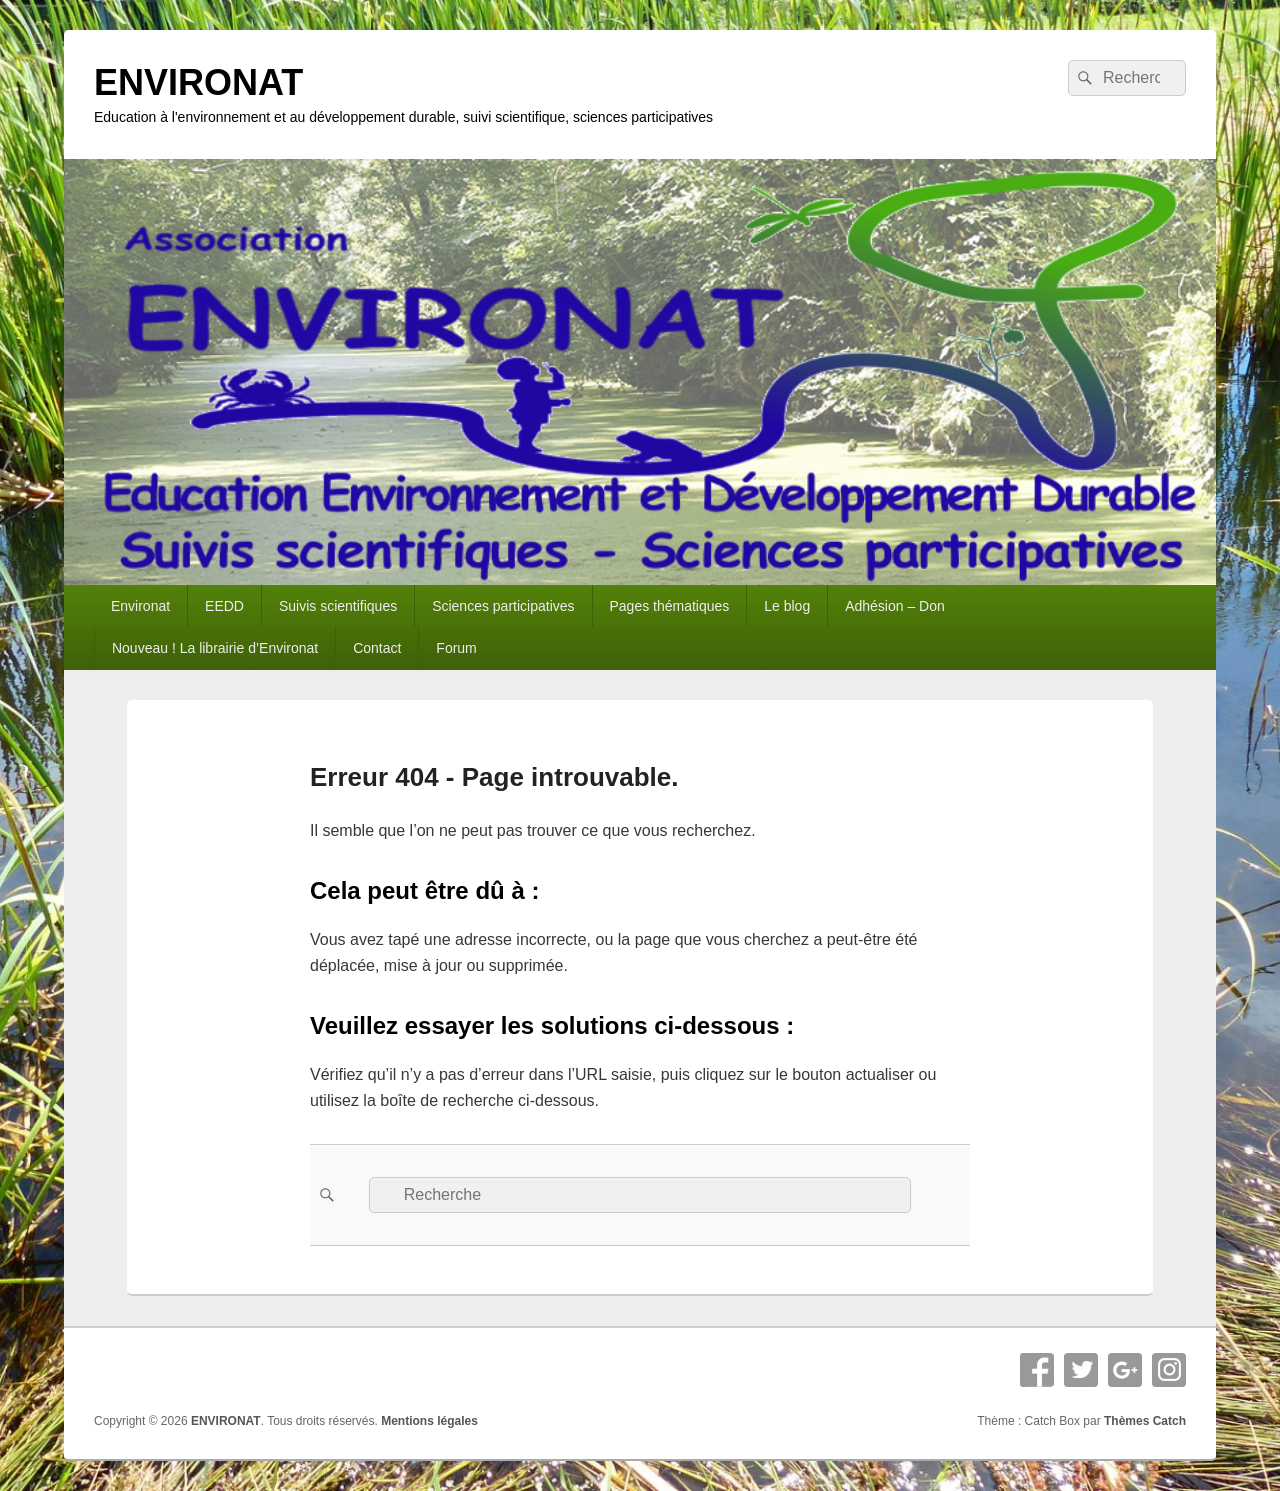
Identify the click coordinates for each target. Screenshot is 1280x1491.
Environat (140, 606)
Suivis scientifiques (338, 606)
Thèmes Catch (1145, 1421)
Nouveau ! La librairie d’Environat (215, 648)
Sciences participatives (503, 606)
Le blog (787, 606)
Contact (377, 648)
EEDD (224, 606)
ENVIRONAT (198, 82)
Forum (456, 648)
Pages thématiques (669, 606)
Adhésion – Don (895, 606)
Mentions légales (429, 1421)
